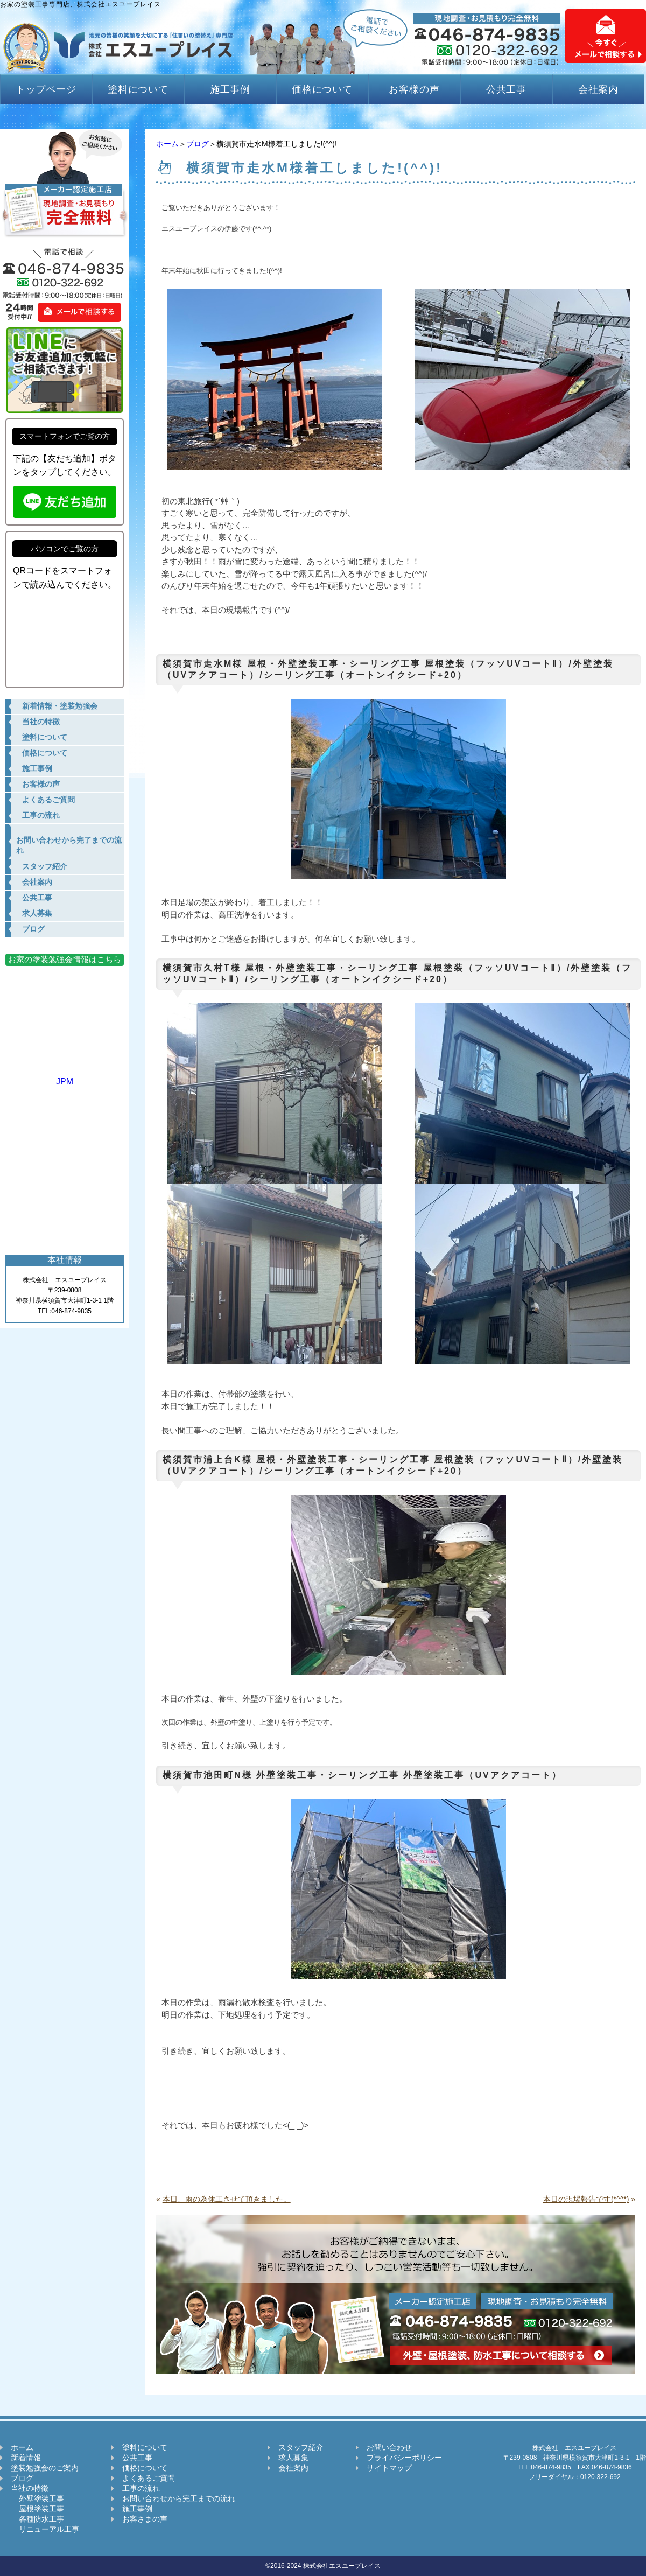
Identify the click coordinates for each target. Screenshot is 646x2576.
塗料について (138, 89)
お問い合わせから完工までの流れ (178, 2498)
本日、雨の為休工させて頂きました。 (227, 2199)
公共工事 (506, 89)
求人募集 (293, 2457)
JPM (65, 1076)
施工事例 (230, 89)
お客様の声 (414, 89)
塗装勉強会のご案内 (45, 2467)
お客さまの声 (144, 2519)
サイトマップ (389, 2467)
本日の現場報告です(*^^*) (586, 2199)
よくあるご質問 (148, 2478)
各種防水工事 (37, 2519)
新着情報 (26, 2457)
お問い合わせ (389, 2447)
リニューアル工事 (45, 2529)
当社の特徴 (29, 2488)
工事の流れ (141, 2488)
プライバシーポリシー (404, 2457)
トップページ (46, 89)
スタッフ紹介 (301, 2447)
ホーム (167, 143)
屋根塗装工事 (37, 2508)
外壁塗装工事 (37, 2498)
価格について (322, 89)
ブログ (197, 143)
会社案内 (598, 89)
